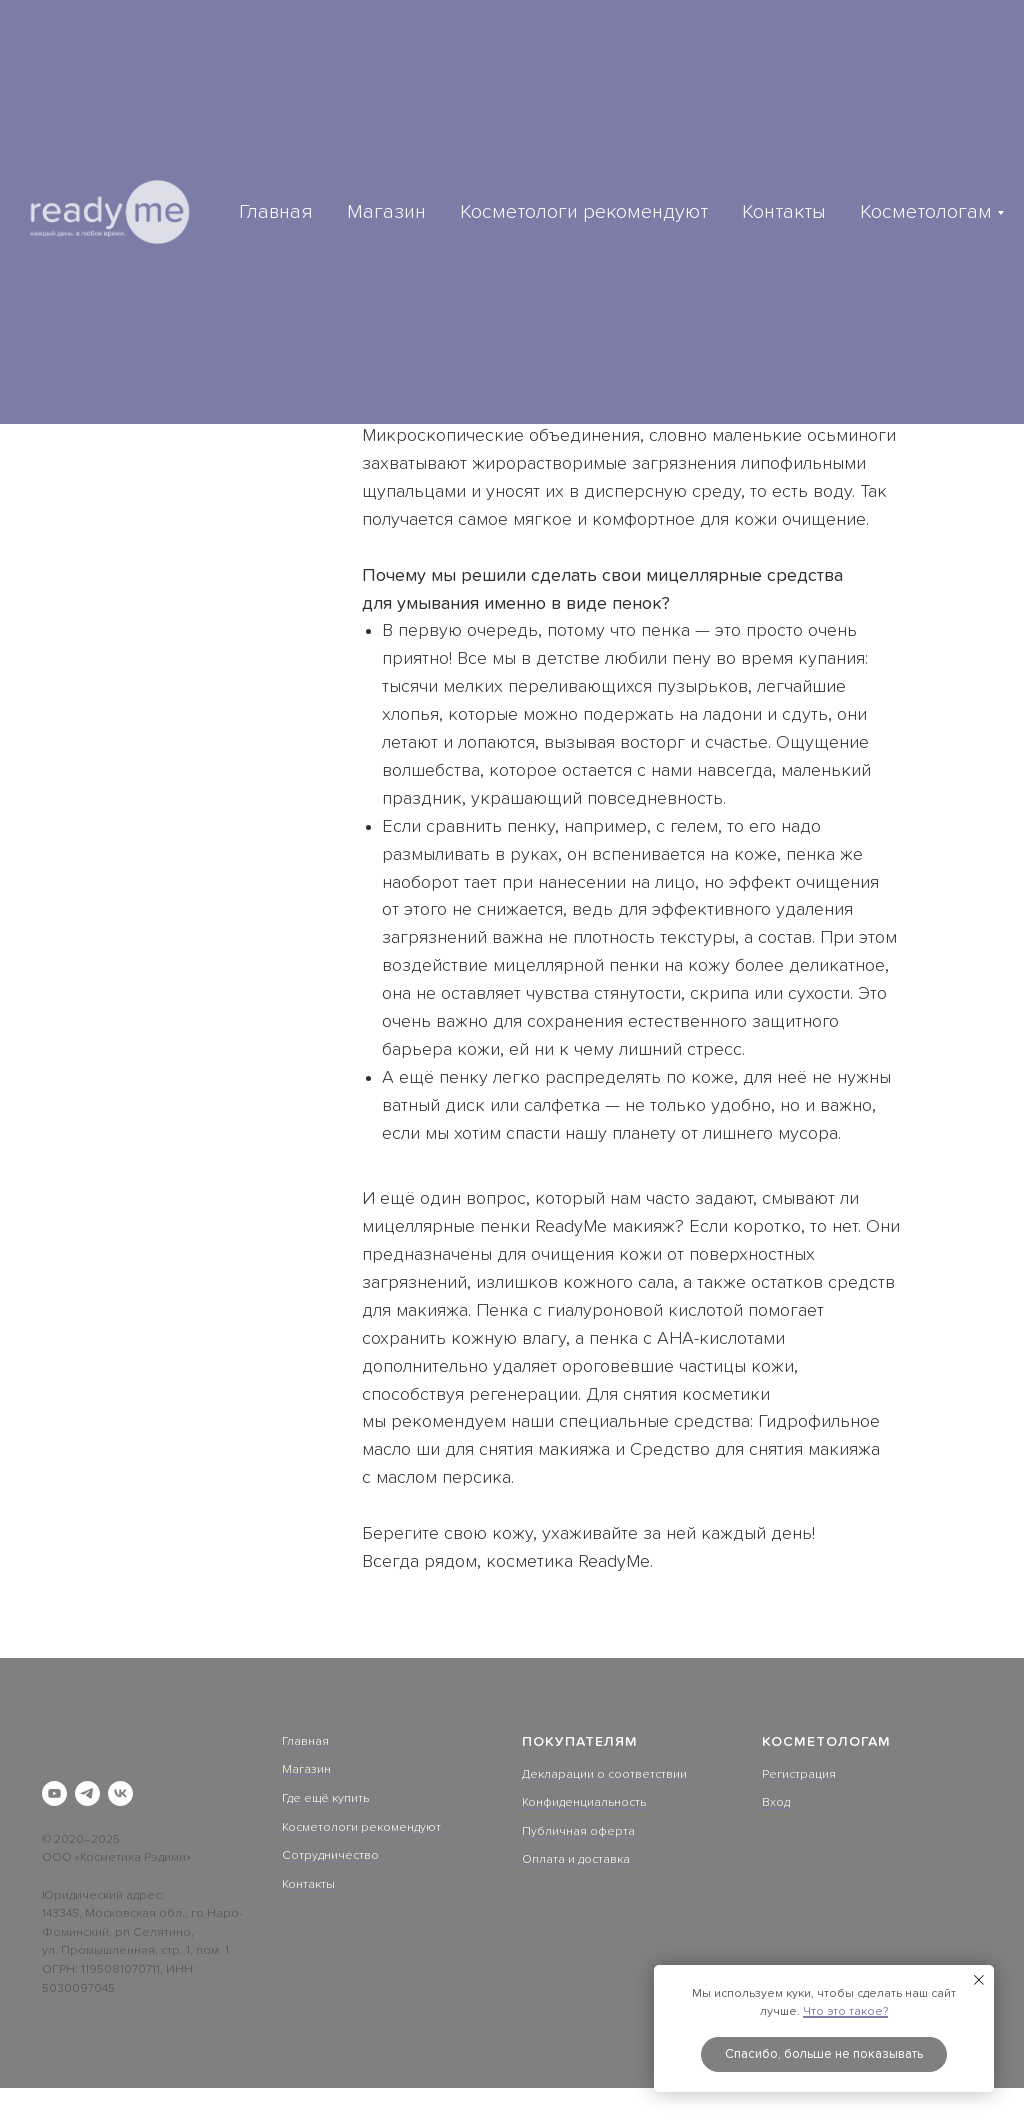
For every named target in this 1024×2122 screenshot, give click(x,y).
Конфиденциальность (584, 1803)
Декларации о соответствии (604, 1775)
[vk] (120, 1793)
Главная (276, 212)
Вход (776, 1803)
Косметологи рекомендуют (584, 212)
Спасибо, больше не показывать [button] (824, 2054)
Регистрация (799, 1775)
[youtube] (54, 1793)
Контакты (784, 212)
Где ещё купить (325, 1799)
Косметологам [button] (926, 212)
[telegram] (87, 1793)
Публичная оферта (578, 1832)
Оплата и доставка (576, 1860)
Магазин (386, 212)
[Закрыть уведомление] (979, 1980)
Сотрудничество (330, 1856)
